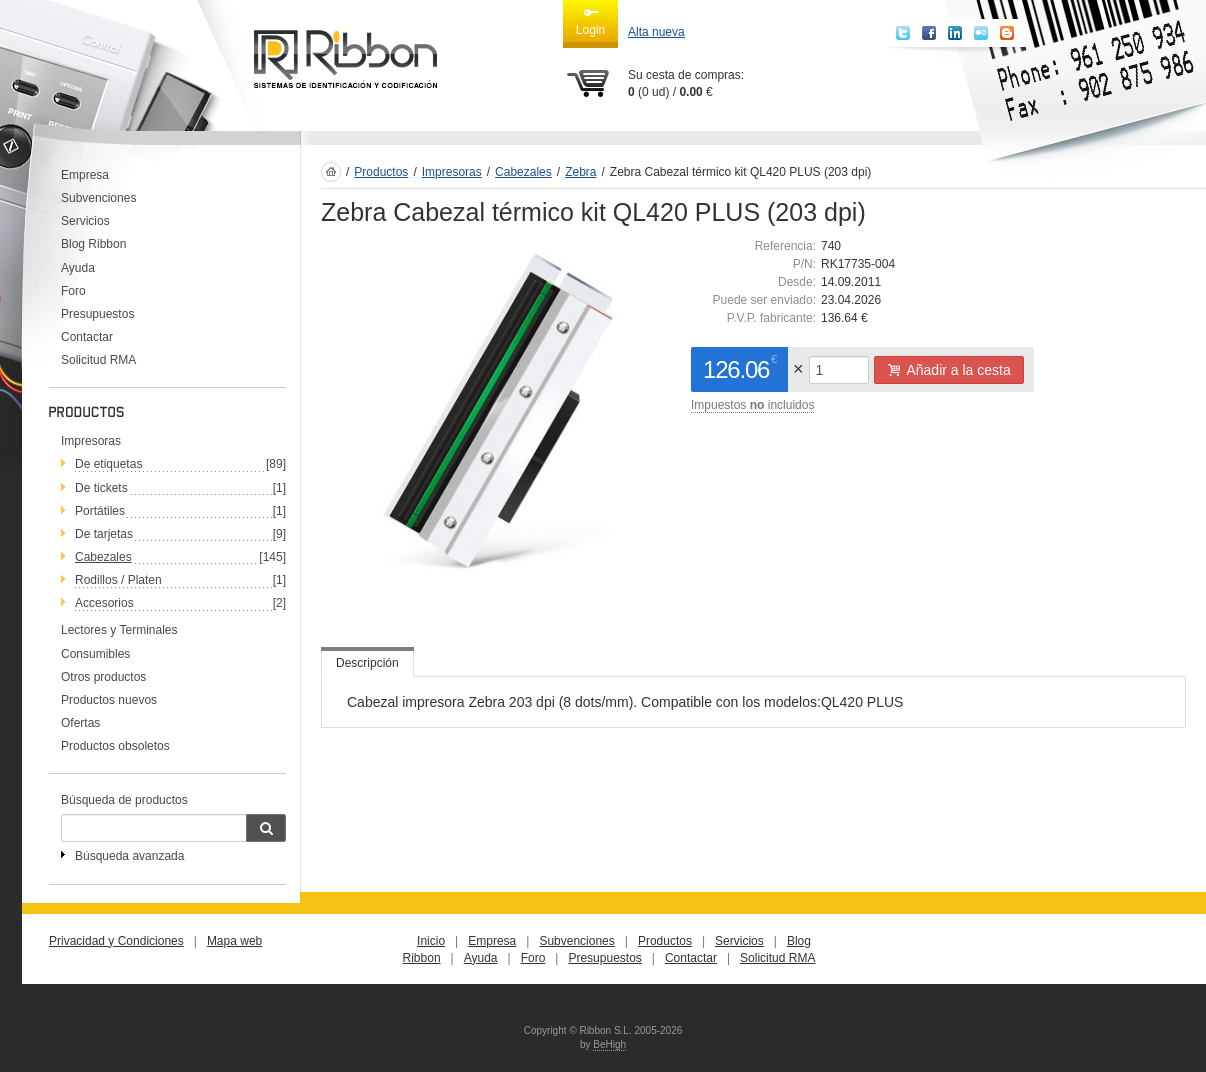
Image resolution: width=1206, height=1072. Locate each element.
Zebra (580, 172)
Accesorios (104, 603)
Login (590, 21)
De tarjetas (104, 534)
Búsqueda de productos (124, 800)
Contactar (87, 337)
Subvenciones (98, 198)
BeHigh (609, 1044)
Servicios (85, 221)
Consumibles (95, 654)
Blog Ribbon (93, 244)
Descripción (367, 663)
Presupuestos (97, 314)
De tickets (101, 488)
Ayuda (78, 268)
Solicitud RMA (98, 360)
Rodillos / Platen (118, 580)
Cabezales (103, 557)
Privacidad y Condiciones (116, 941)
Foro (73, 291)
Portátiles (100, 511)
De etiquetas (108, 464)
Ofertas (80, 723)
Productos (381, 172)
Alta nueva (656, 32)
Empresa (85, 175)
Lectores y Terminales (119, 630)
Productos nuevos (109, 700)
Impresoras (91, 441)
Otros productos (103, 677)
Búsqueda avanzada (129, 856)
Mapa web (234, 941)
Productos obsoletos (115, 746)
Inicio (431, 941)
